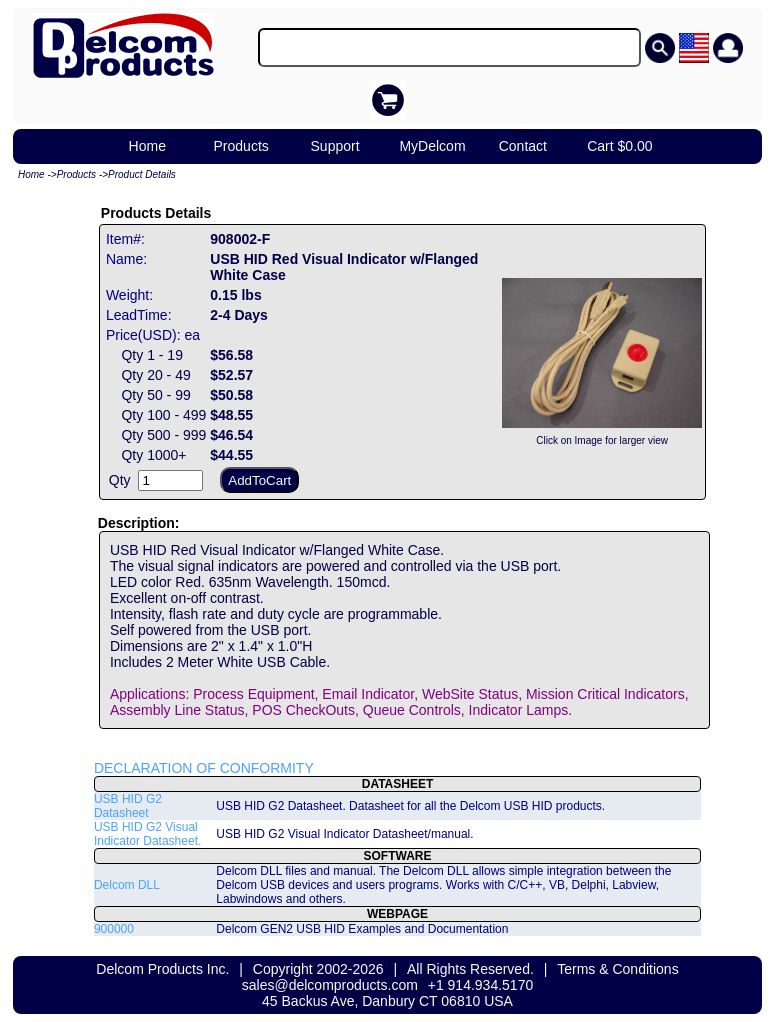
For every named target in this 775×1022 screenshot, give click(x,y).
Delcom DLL (127, 885)
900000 (114, 929)
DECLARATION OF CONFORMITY (204, 768)
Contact (523, 146)
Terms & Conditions (617, 969)
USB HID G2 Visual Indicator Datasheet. (147, 834)
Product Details (142, 174)
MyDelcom (432, 146)
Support (335, 146)
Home (147, 146)
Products (241, 146)
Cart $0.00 (619, 146)
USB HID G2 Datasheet (128, 806)
